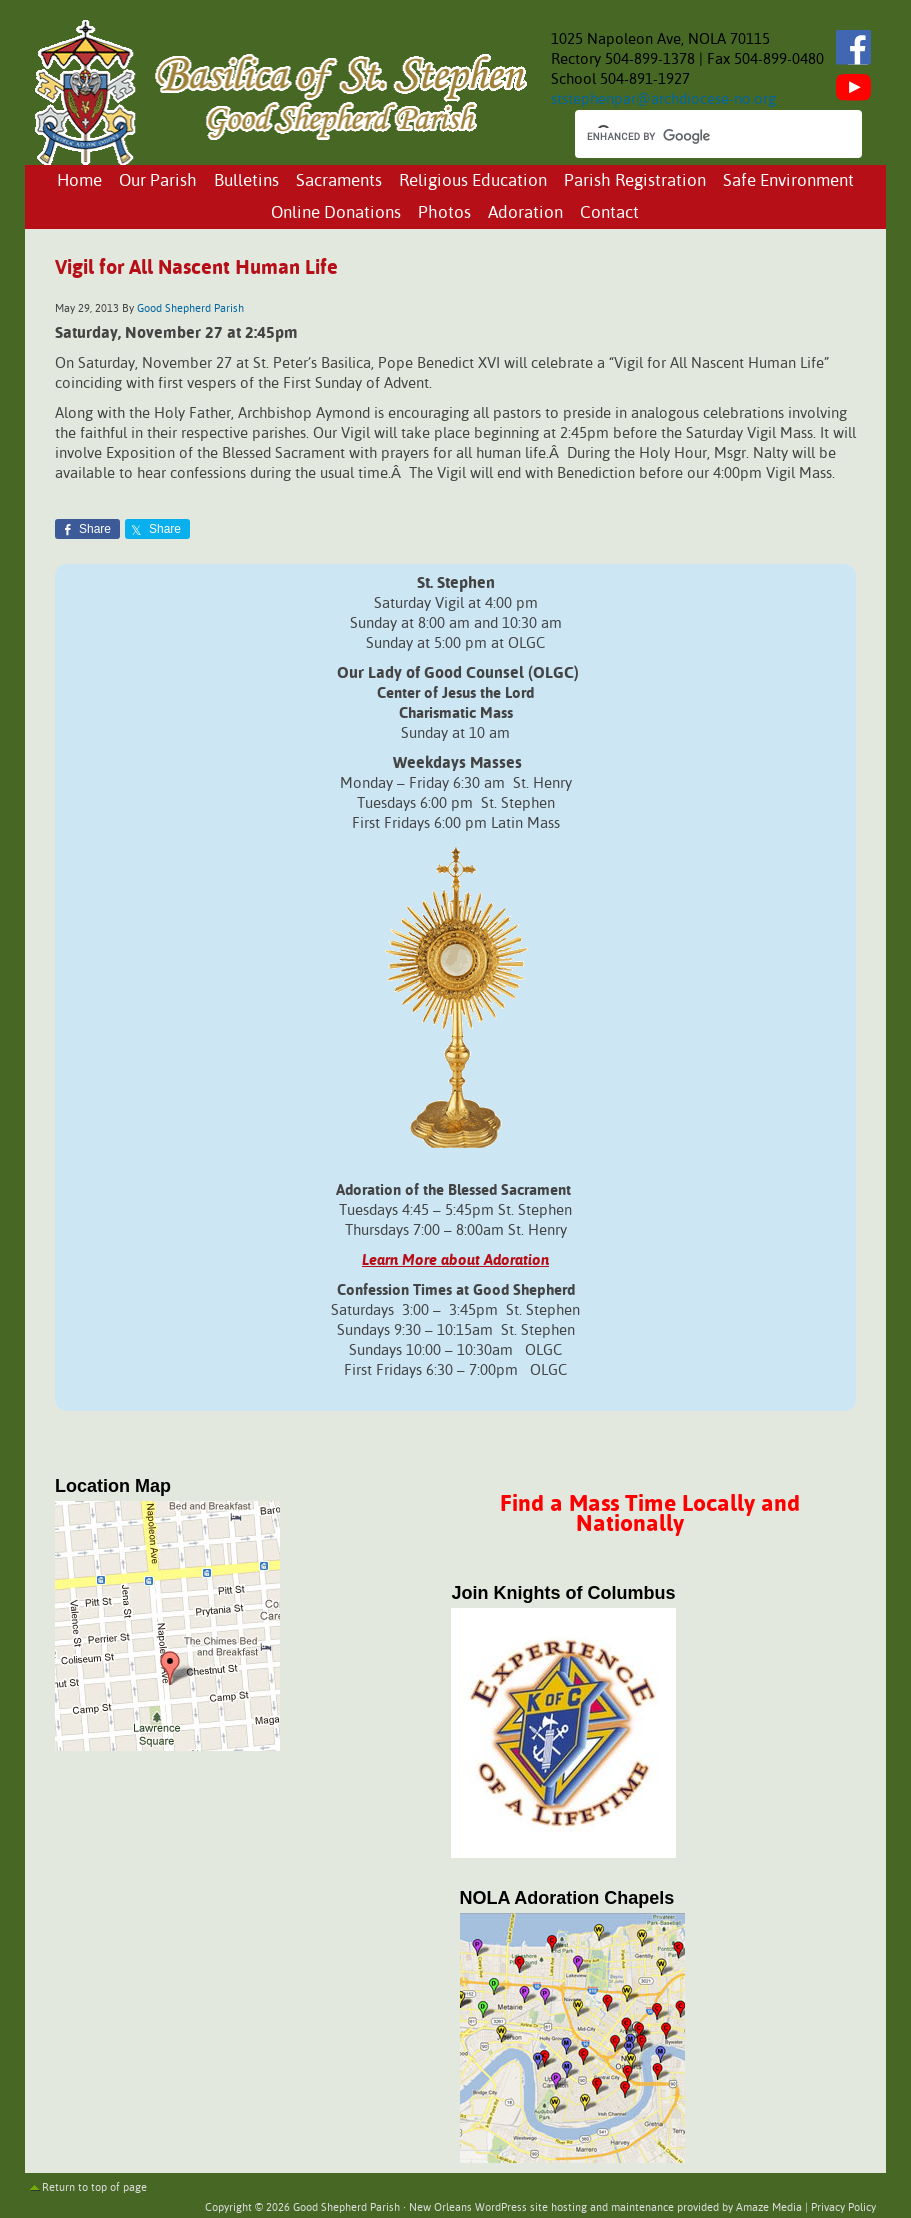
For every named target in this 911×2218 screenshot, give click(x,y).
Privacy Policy (843, 2208)
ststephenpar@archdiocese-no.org (663, 99)
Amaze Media (769, 2208)
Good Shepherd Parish (190, 309)
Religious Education (473, 181)
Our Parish (158, 181)
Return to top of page (94, 2188)
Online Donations (336, 213)
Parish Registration (635, 181)
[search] (700, 136)
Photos (444, 213)
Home (79, 181)
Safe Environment (788, 181)
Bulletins (246, 181)
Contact (609, 213)
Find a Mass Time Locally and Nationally (650, 1514)
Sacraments (339, 181)
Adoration (525, 213)
